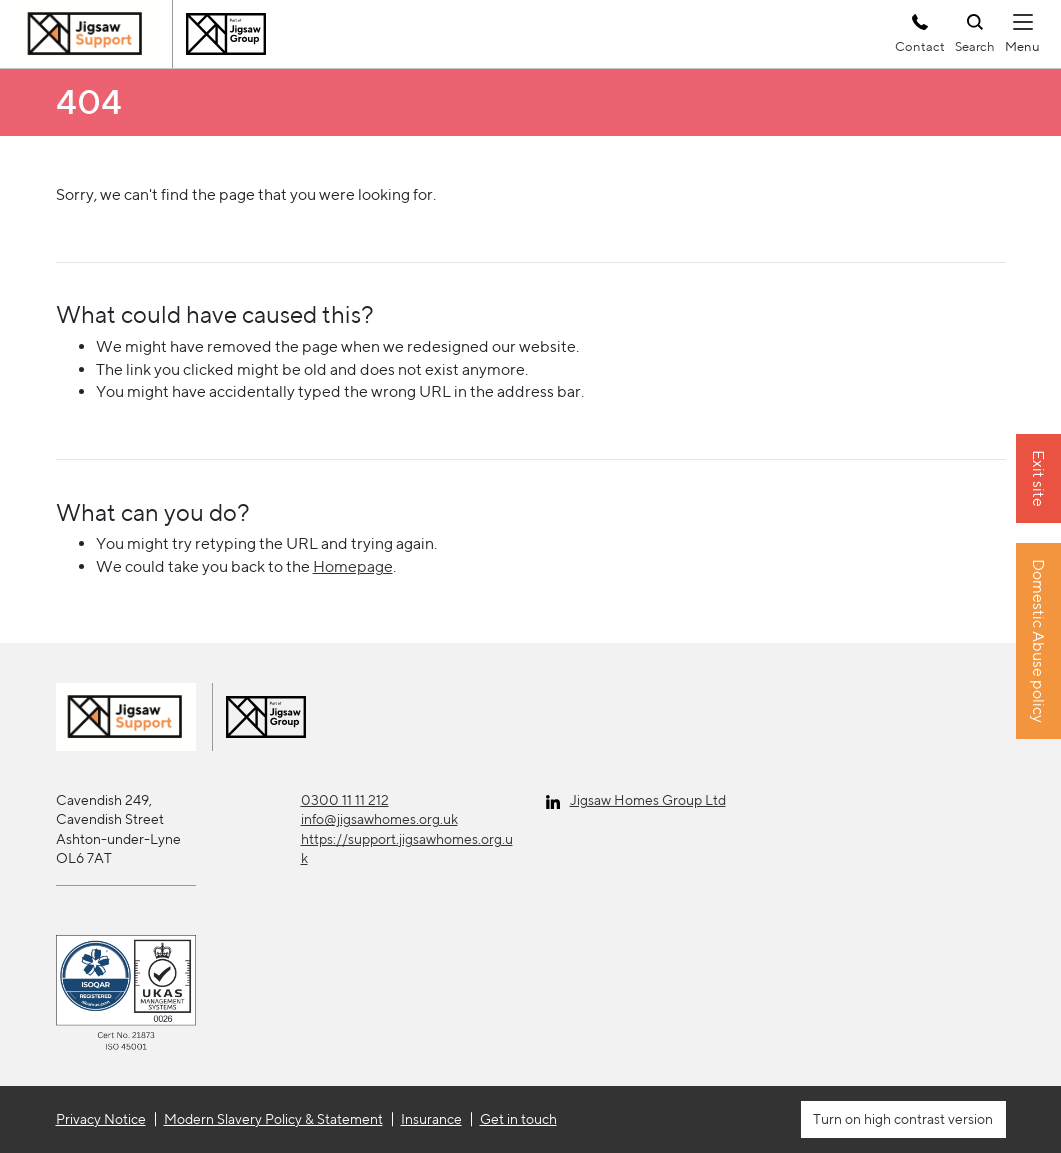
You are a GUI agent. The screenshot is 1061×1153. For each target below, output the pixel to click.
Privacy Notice (101, 1119)
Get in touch (518, 1119)
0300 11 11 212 (345, 800)
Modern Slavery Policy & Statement (273, 1119)
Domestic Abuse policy (1038, 641)
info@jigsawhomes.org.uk (379, 819)
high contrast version (927, 1119)
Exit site (1038, 478)
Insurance (431, 1119)
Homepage (353, 566)
